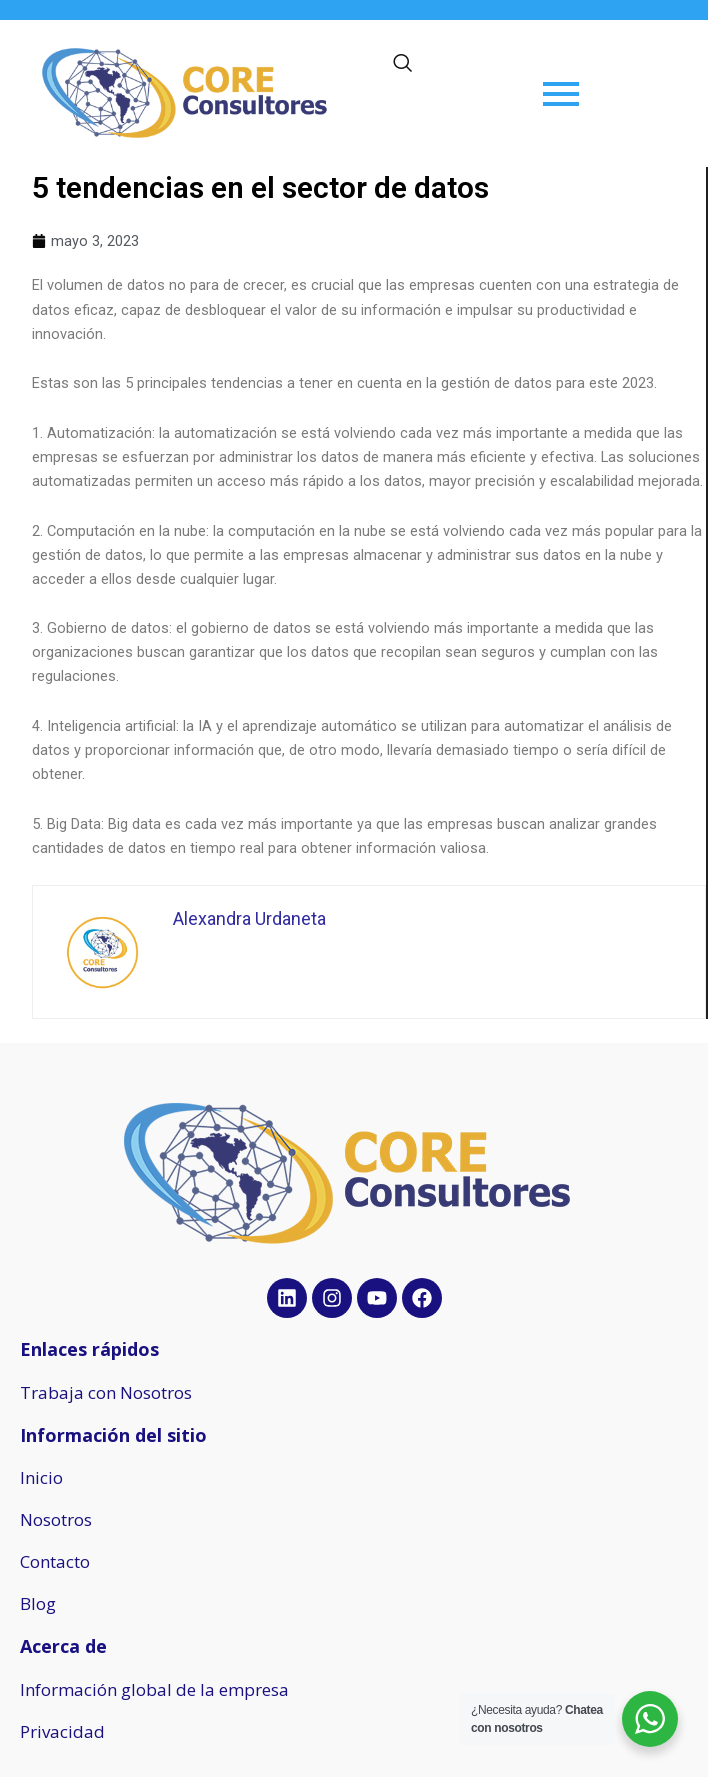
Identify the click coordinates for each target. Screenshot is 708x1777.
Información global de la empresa (154, 1689)
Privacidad (62, 1731)
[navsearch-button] (403, 65)
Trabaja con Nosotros (106, 1392)
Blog (38, 1603)
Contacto (55, 1561)
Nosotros (56, 1519)
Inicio (41, 1477)
